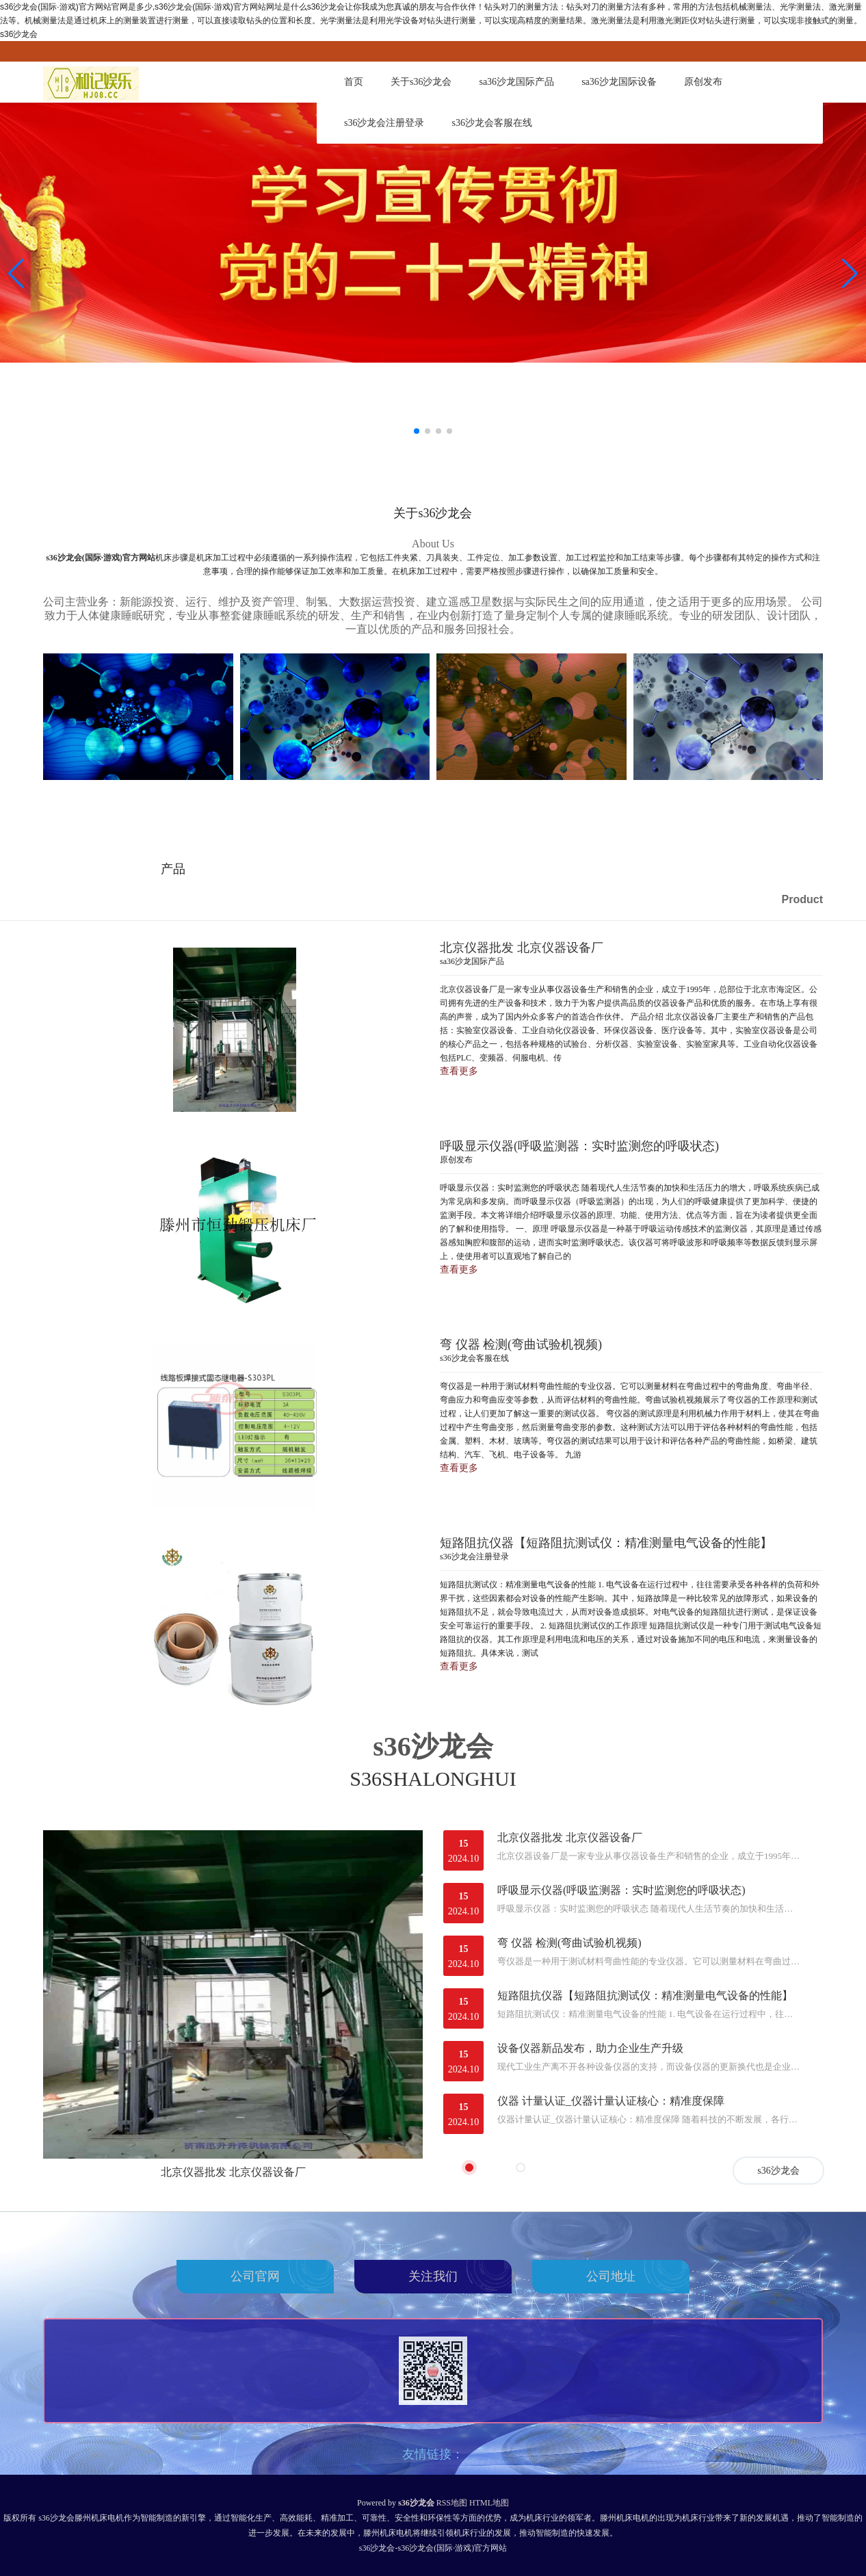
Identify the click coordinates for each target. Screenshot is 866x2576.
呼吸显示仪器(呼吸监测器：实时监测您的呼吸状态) (621, 1890)
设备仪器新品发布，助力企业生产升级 (590, 2048)
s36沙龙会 (778, 2170)
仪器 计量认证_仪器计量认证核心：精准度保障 (610, 2101)
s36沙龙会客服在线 (491, 123)
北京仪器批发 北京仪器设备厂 (233, 2172)
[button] (850, 274)
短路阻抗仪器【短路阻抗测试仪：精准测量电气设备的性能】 (645, 1995)
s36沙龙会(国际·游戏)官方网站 (100, 557)
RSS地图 (451, 2503)
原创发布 (703, 82)
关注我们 (433, 2276)
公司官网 (255, 2276)
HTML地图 (489, 2503)
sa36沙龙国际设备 (619, 82)
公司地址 (610, 2276)
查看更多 (459, 1071)
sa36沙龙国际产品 (516, 82)
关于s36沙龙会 (421, 82)
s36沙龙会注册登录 (384, 123)
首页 (353, 82)
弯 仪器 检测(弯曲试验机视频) (569, 1943)
